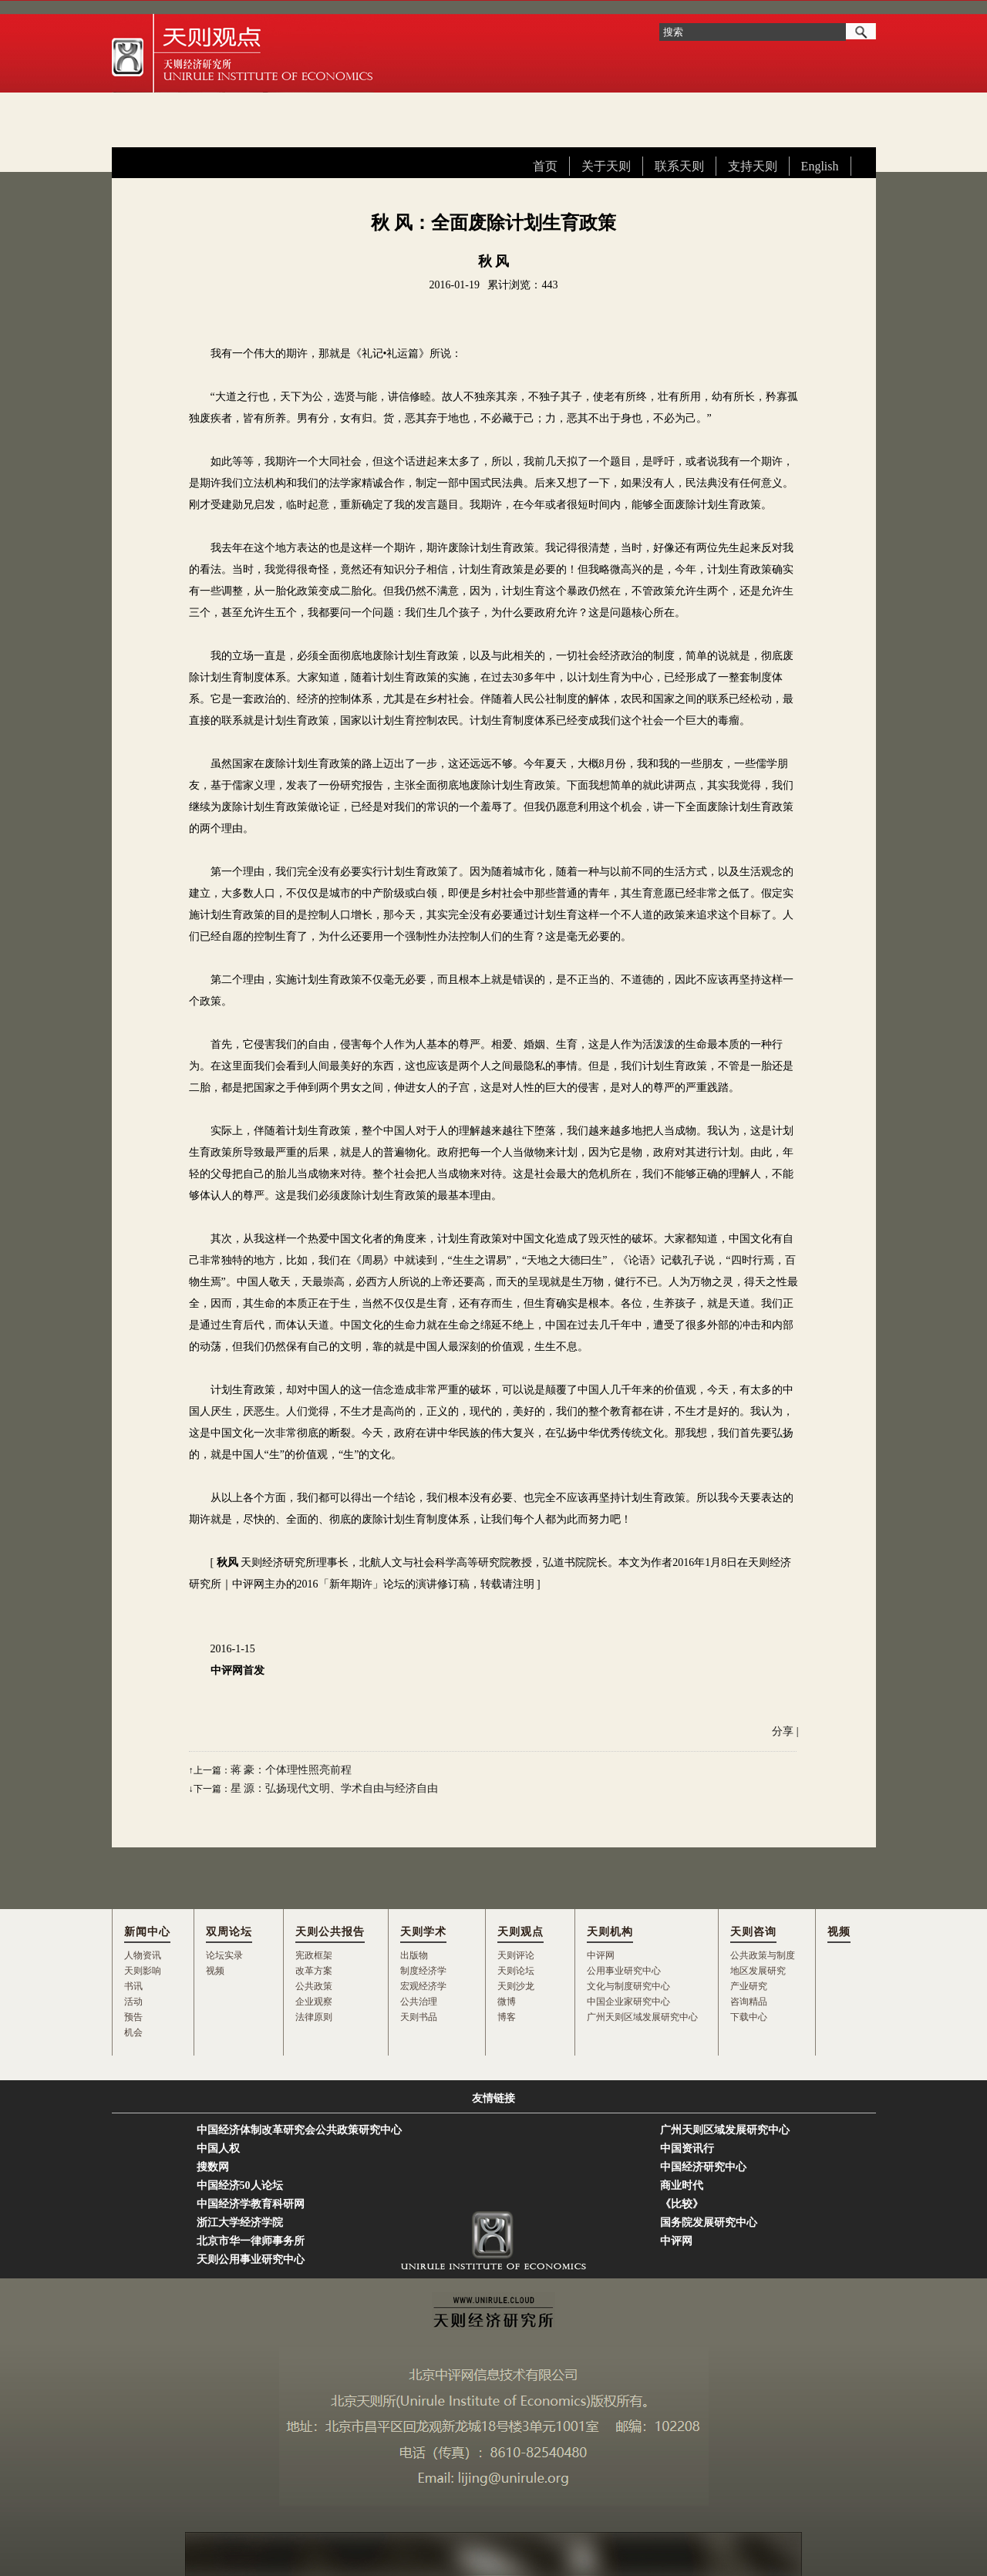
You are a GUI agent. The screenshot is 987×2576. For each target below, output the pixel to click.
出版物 (414, 1955)
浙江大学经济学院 (240, 2222)
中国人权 (218, 2148)
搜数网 (213, 2167)
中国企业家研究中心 (628, 2001)
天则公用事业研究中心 (251, 2259)
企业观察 (313, 2001)
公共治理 (418, 2001)
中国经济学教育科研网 (251, 2204)
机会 (133, 2032)
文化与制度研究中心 (628, 1986)
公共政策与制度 (762, 1955)
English (820, 166)
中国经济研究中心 (703, 2167)
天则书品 (418, 2017)
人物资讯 (142, 1955)
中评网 (601, 1955)
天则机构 (610, 1932)
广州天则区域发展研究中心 (642, 2017)
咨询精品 (748, 2001)
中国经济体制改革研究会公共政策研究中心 (299, 2130)
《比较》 (681, 2204)
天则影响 (142, 1970)
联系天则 (679, 166)
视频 (215, 1970)
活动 (133, 2001)
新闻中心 (147, 1932)
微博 (506, 2001)
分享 (782, 1731)
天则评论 (515, 1955)
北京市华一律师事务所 (251, 2241)
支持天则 (752, 166)
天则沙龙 (515, 1986)
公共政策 (313, 1986)
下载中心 (748, 2017)
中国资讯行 (687, 2148)
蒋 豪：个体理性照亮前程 (291, 1770)
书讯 (133, 1986)
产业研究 (748, 1986)
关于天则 (606, 166)
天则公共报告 (330, 1932)
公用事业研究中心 (624, 1970)
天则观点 (520, 1932)
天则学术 (423, 1932)
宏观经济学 (423, 1986)
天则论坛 (515, 1970)
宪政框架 (313, 1955)
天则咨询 (753, 1932)
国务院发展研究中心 (708, 2222)
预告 (133, 2017)
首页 (545, 166)
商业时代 (681, 2185)
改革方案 (313, 1970)
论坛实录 (224, 1955)
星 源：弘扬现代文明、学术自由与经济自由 (335, 1788)
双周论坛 (229, 1932)
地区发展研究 (758, 1970)
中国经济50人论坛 (240, 2185)
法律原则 (313, 2017)
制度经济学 (423, 1970)
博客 (506, 2017)
